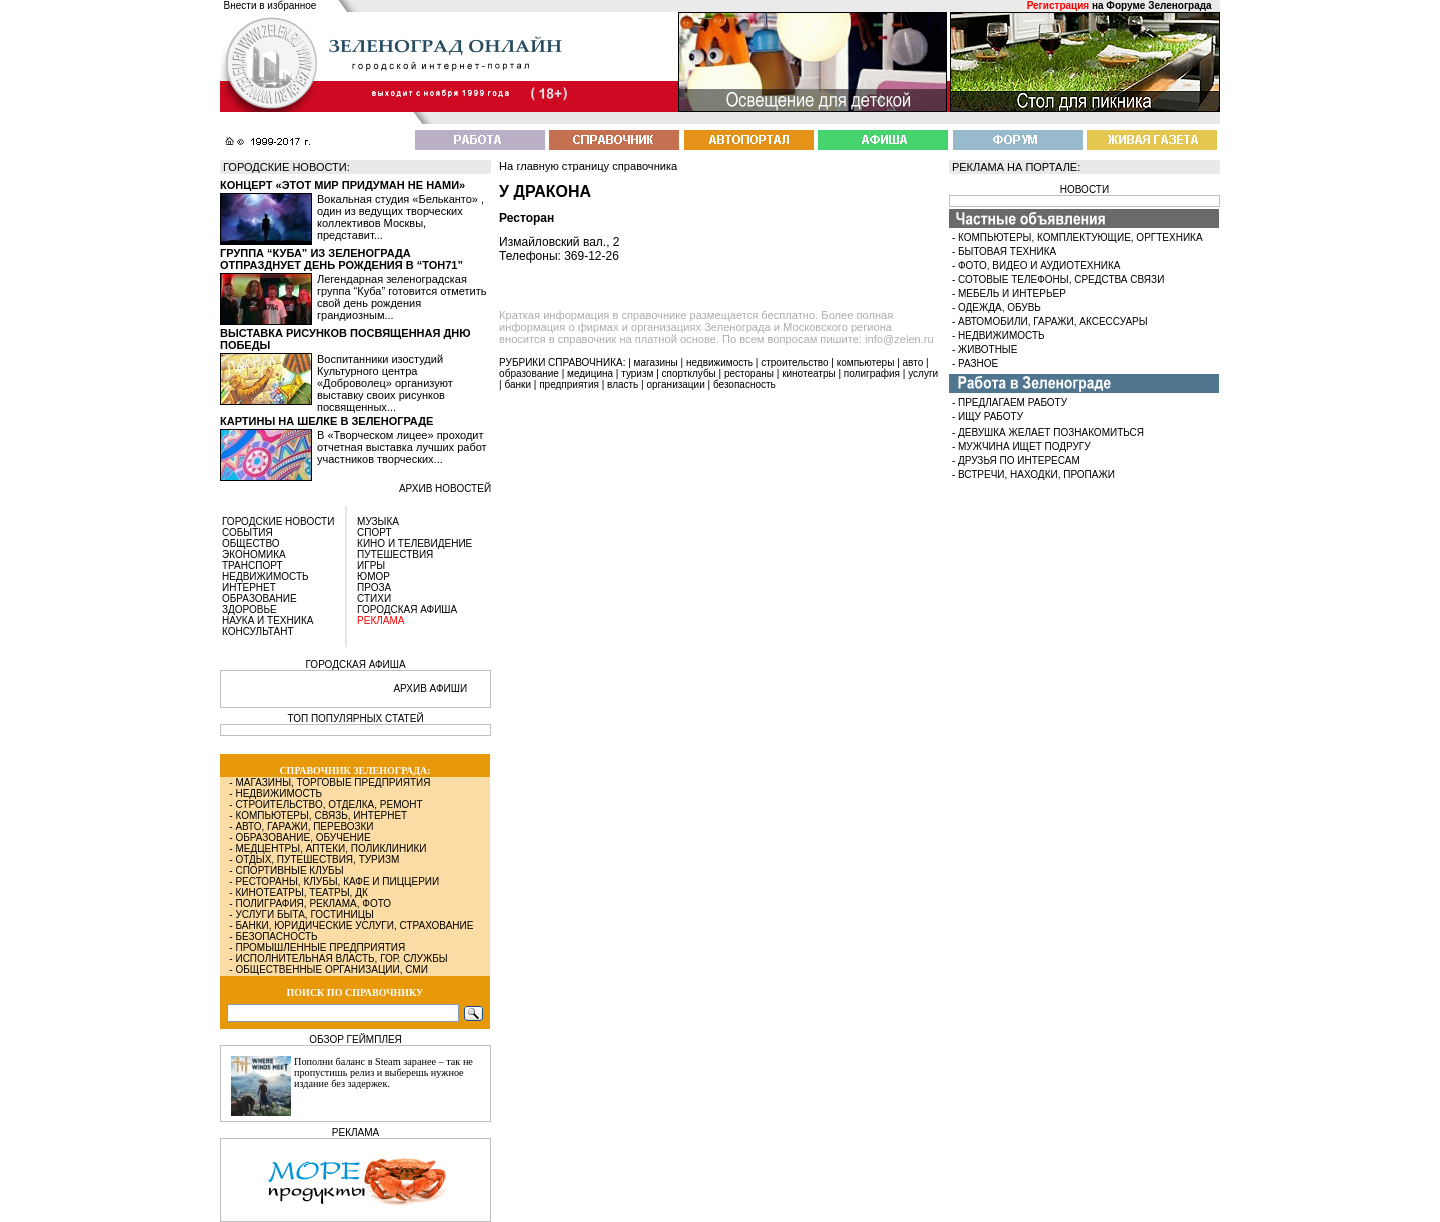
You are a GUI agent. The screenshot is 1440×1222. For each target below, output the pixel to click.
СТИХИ (374, 598)
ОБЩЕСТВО (251, 543)
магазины (656, 362)
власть (622, 384)
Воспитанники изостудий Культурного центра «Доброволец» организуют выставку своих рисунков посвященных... (385, 383)
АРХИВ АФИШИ (430, 688)
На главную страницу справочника (588, 166)
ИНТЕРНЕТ (249, 587)
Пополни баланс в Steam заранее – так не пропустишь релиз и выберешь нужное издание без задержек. (383, 1072)
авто (913, 362)
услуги (923, 373)
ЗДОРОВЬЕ (249, 609)
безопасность (744, 384)
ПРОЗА (374, 587)
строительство (794, 362)
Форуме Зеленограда (1158, 5)
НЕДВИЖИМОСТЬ (265, 576)
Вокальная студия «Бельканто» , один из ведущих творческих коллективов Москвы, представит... (400, 217)
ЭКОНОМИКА (254, 554)
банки (517, 384)
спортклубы (689, 373)
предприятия (569, 384)
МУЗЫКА (378, 521)
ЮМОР (373, 576)
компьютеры (866, 362)
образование (529, 373)
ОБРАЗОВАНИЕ (259, 598)
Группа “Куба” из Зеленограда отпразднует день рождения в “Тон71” (341, 259)
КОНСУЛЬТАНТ (258, 631)
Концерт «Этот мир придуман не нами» (342, 185)
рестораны (749, 373)
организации (676, 384)
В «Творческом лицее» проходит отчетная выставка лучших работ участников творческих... (402, 447)
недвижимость (719, 362)
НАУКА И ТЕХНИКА (267, 620)
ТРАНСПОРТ (252, 565)
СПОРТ (374, 532)
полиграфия (872, 373)
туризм (637, 373)
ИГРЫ (371, 565)
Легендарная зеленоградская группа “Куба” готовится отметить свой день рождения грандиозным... (401, 297)
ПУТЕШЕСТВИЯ (395, 554)
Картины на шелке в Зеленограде (326, 421)
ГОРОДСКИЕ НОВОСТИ (278, 521)
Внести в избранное (270, 5)
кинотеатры (809, 373)
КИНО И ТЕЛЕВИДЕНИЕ (414, 543)
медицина (590, 373)
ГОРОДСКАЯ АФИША (407, 609)
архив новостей (445, 488)
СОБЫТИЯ (247, 532)
